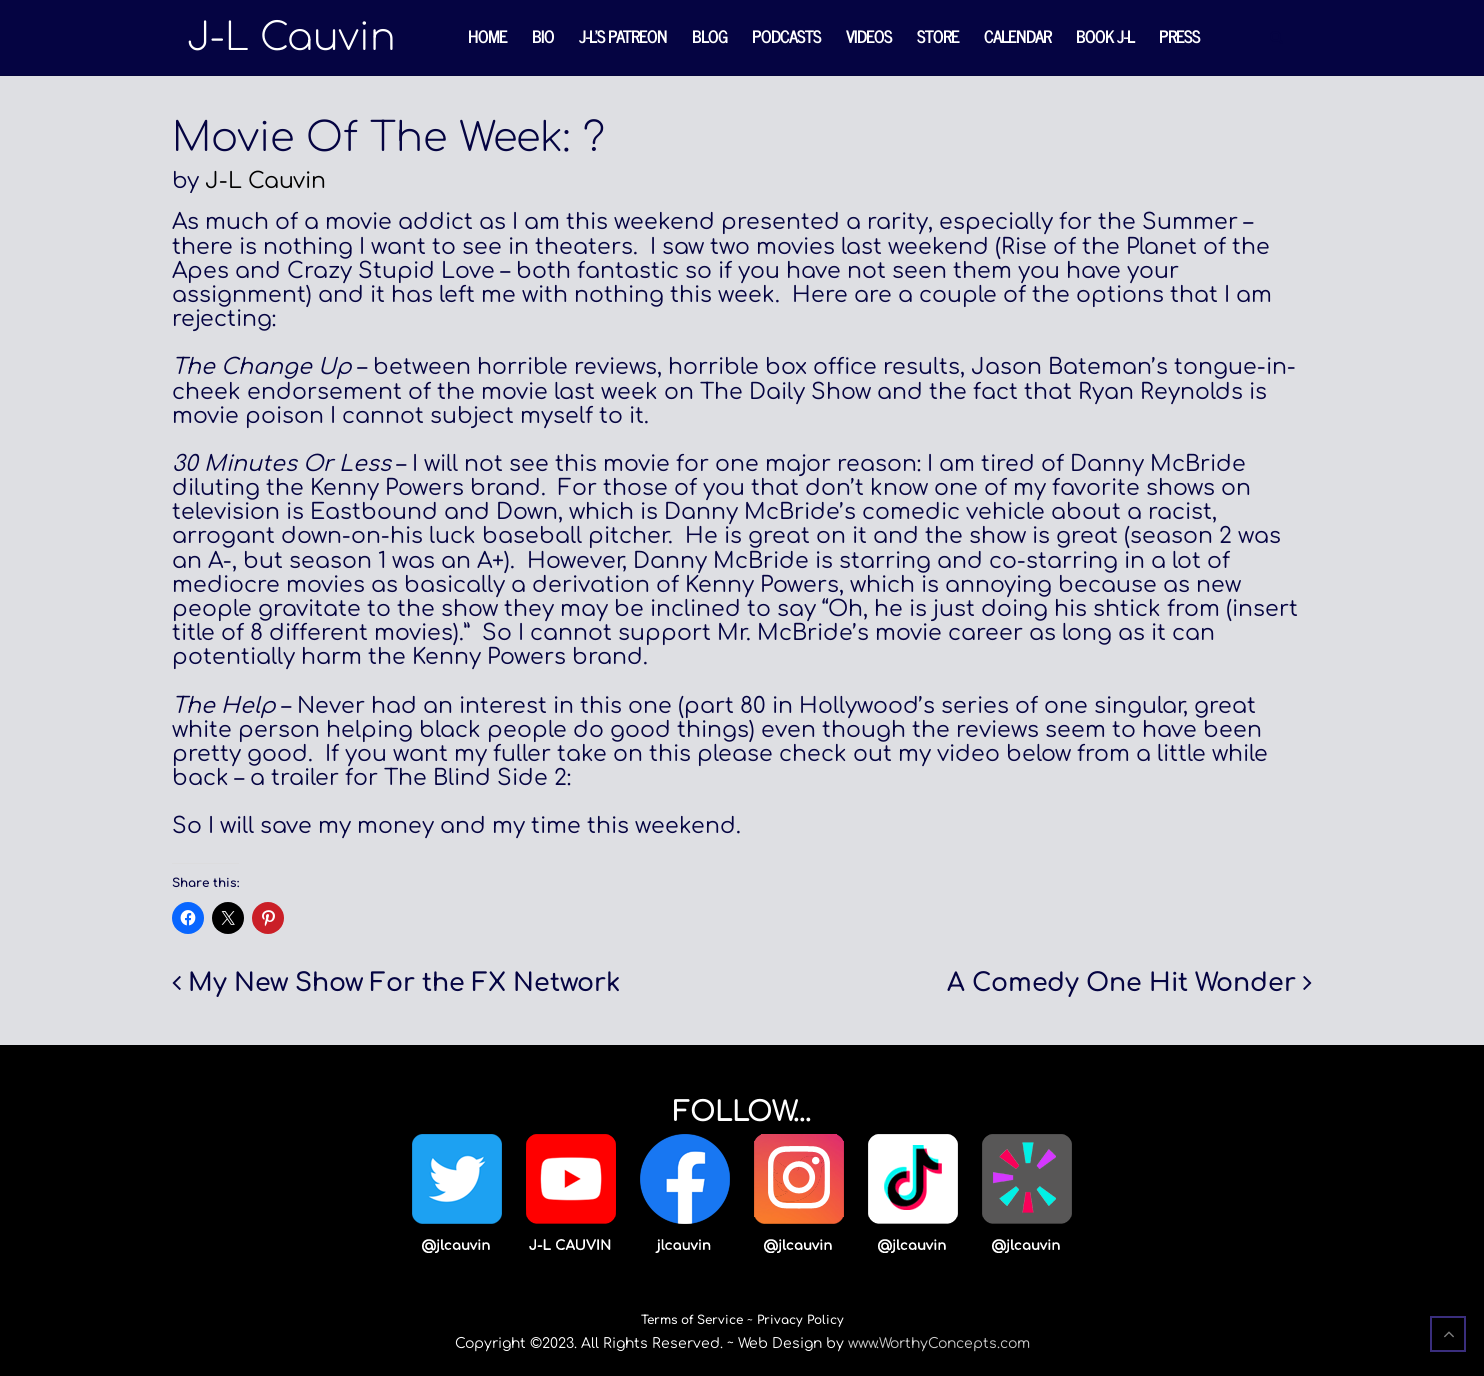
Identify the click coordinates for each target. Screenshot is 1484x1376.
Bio (543, 36)
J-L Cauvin (265, 181)
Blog (709, 36)
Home (487, 36)
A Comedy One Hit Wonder (1121, 983)
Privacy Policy (800, 1320)
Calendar (1017, 36)
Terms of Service (692, 1320)
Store (938, 36)
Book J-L (1105, 36)
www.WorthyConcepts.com (939, 1343)
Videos (869, 36)
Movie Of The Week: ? (388, 138)
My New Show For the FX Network (404, 983)
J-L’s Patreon (623, 36)
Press (1179, 36)
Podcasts (786, 36)
